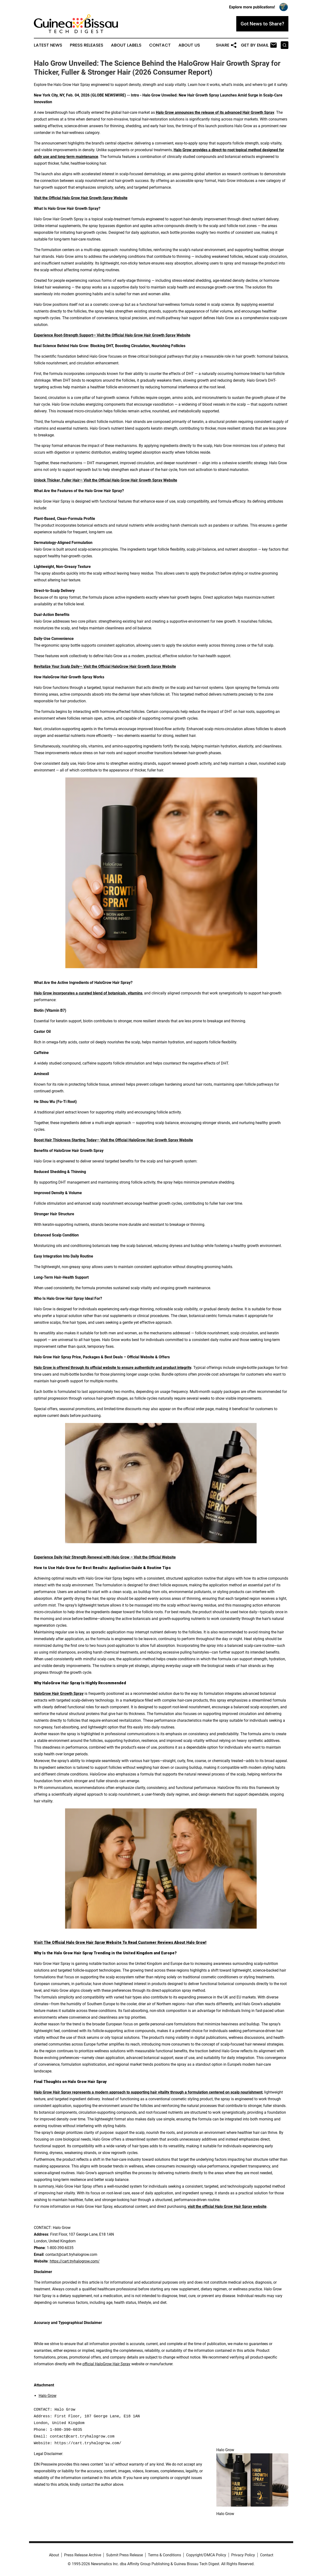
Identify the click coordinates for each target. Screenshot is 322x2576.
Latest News (48, 45)
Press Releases (86, 45)
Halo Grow (47, 2395)
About (54, 2555)
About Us (189, 45)
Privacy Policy (243, 2555)
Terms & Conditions (164, 2555)
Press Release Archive (82, 2555)
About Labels (126, 45)
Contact (160, 45)
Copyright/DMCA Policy (206, 2555)
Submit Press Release (124, 2555)
